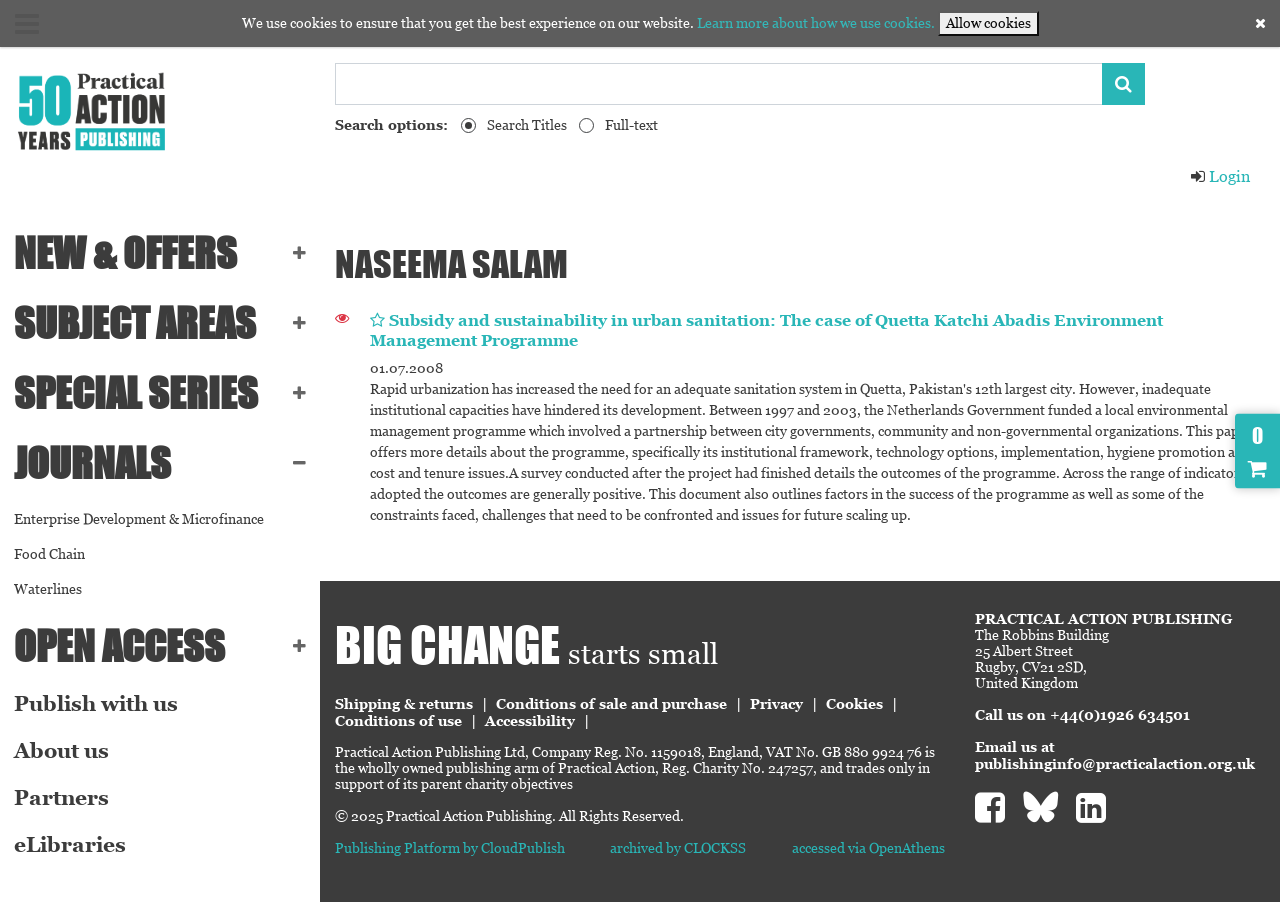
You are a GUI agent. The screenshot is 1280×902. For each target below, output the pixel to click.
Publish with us (96, 704)
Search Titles (527, 125)
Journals (92, 463)
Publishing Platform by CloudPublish (450, 848)
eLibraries (70, 845)
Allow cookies (988, 23)
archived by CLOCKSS (678, 848)
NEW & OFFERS (125, 253)
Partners (61, 798)
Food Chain (49, 554)
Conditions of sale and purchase (611, 704)
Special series (136, 393)
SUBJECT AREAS (135, 323)
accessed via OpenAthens (868, 848)
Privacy (776, 704)
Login (1220, 176)
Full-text (631, 125)
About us (61, 751)
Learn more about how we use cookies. (816, 23)
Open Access (119, 646)
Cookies (854, 704)
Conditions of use (398, 721)
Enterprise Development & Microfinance (139, 519)
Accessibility (530, 721)
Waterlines (48, 589)
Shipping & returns (404, 704)
